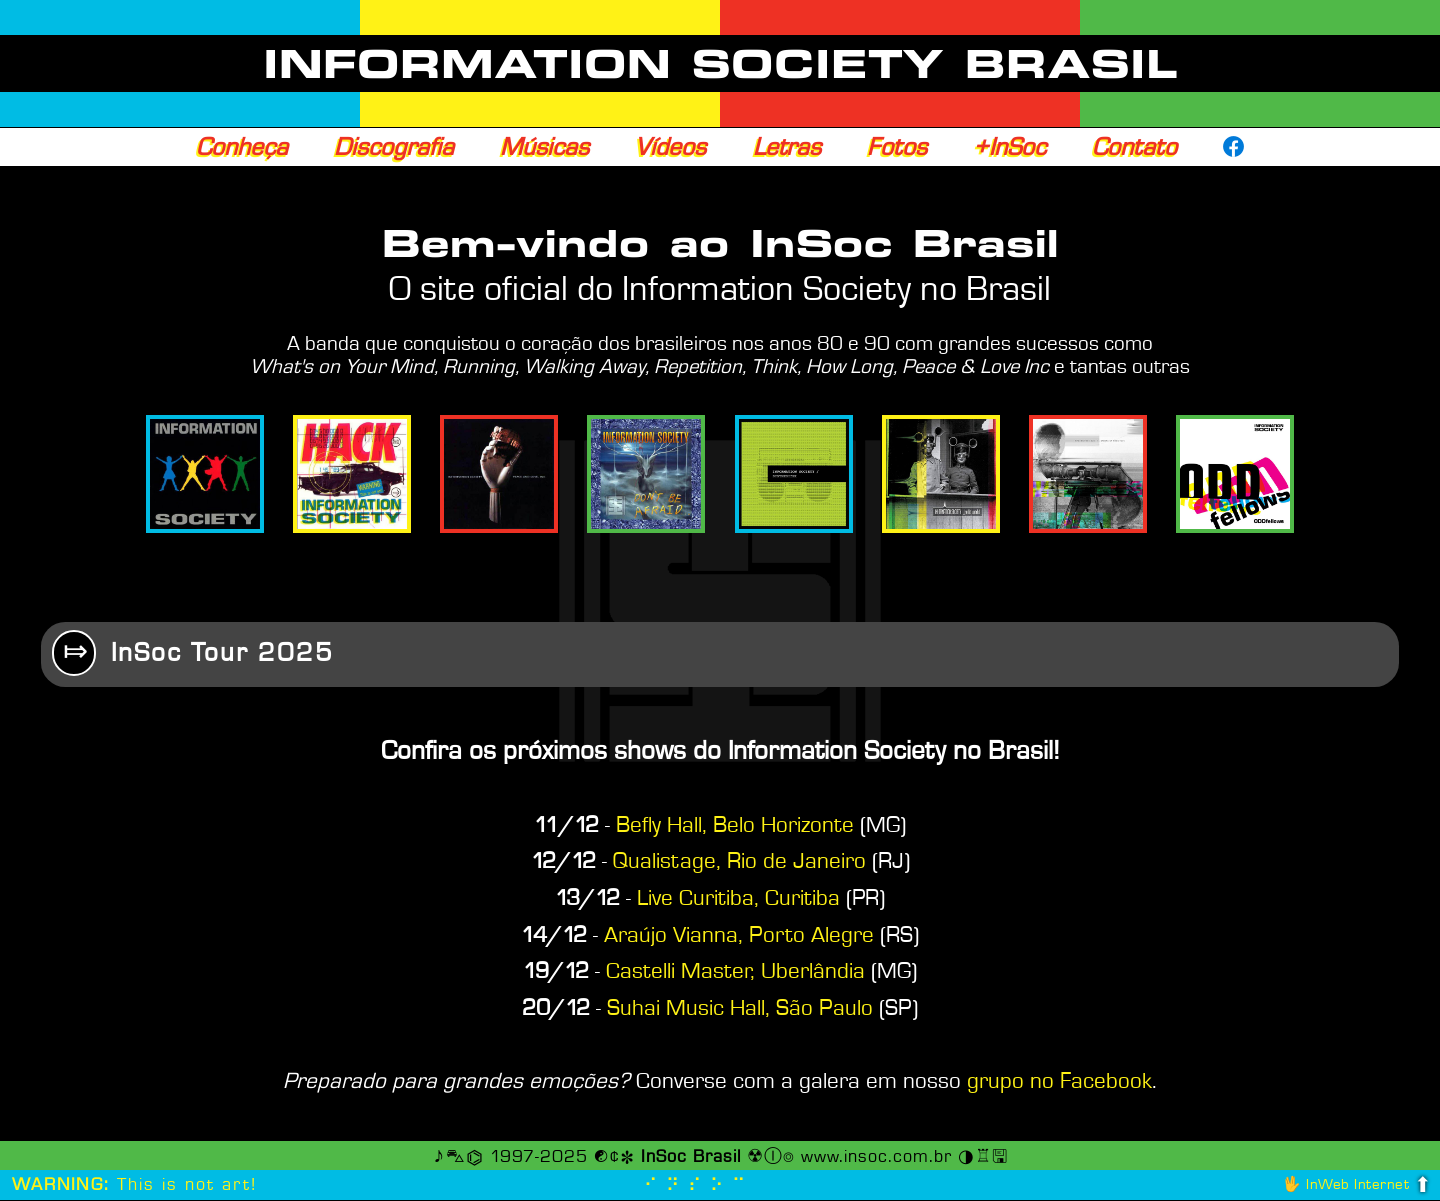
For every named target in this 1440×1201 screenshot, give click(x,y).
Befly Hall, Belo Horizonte (735, 826)
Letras (787, 147)
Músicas (544, 147)
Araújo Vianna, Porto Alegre (739, 936)
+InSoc (1009, 147)
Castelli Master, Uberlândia (735, 972)
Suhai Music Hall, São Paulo (740, 1009)
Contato (1134, 147)
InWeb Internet (1357, 1185)
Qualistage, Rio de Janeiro (739, 862)
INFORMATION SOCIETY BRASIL (720, 64)
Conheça (242, 147)
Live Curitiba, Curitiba (738, 899)
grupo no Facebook (1059, 1082)
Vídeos (670, 147)
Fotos (897, 147)
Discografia (394, 147)
